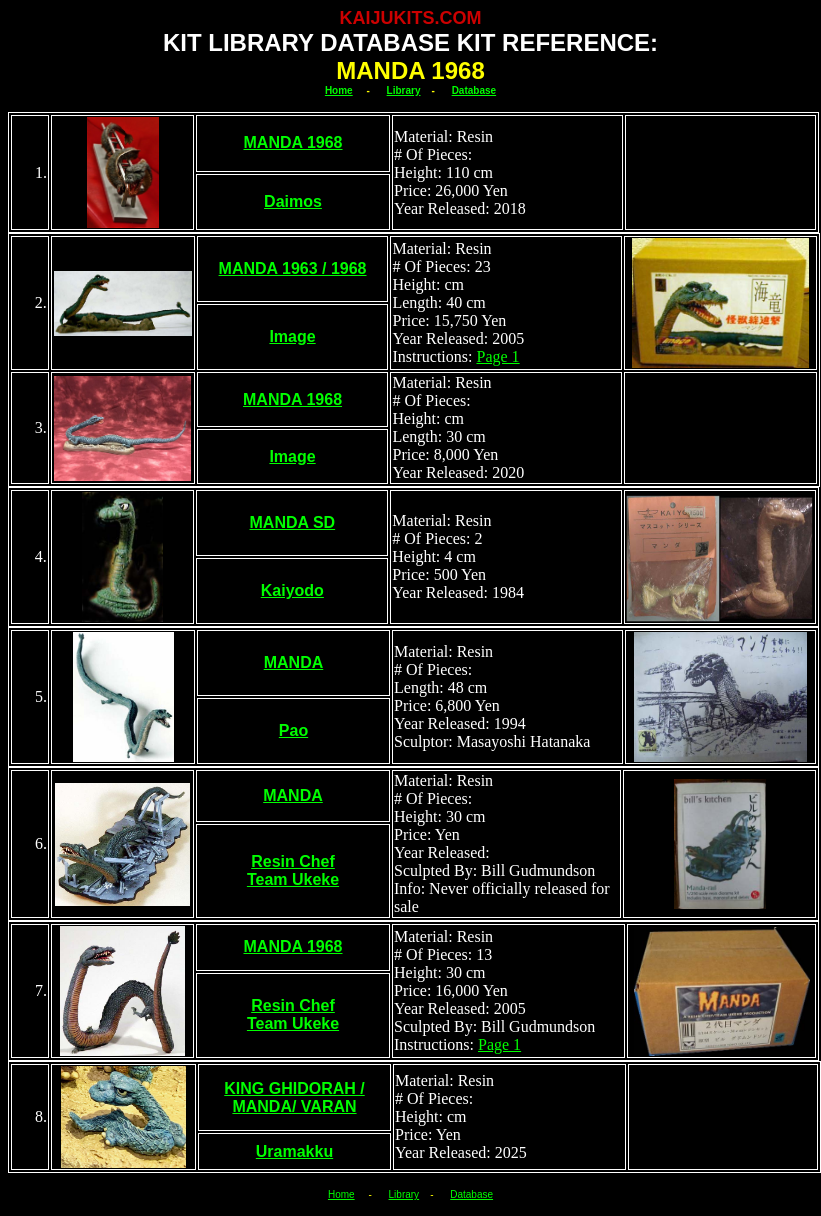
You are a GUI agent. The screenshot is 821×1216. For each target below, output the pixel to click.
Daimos (293, 201)
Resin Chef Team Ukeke (293, 870)
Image (292, 336)
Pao (293, 730)
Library (404, 90)
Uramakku (294, 1151)
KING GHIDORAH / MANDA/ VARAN (294, 1097)
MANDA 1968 (293, 142)
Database (474, 90)
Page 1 (497, 356)
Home (339, 90)
